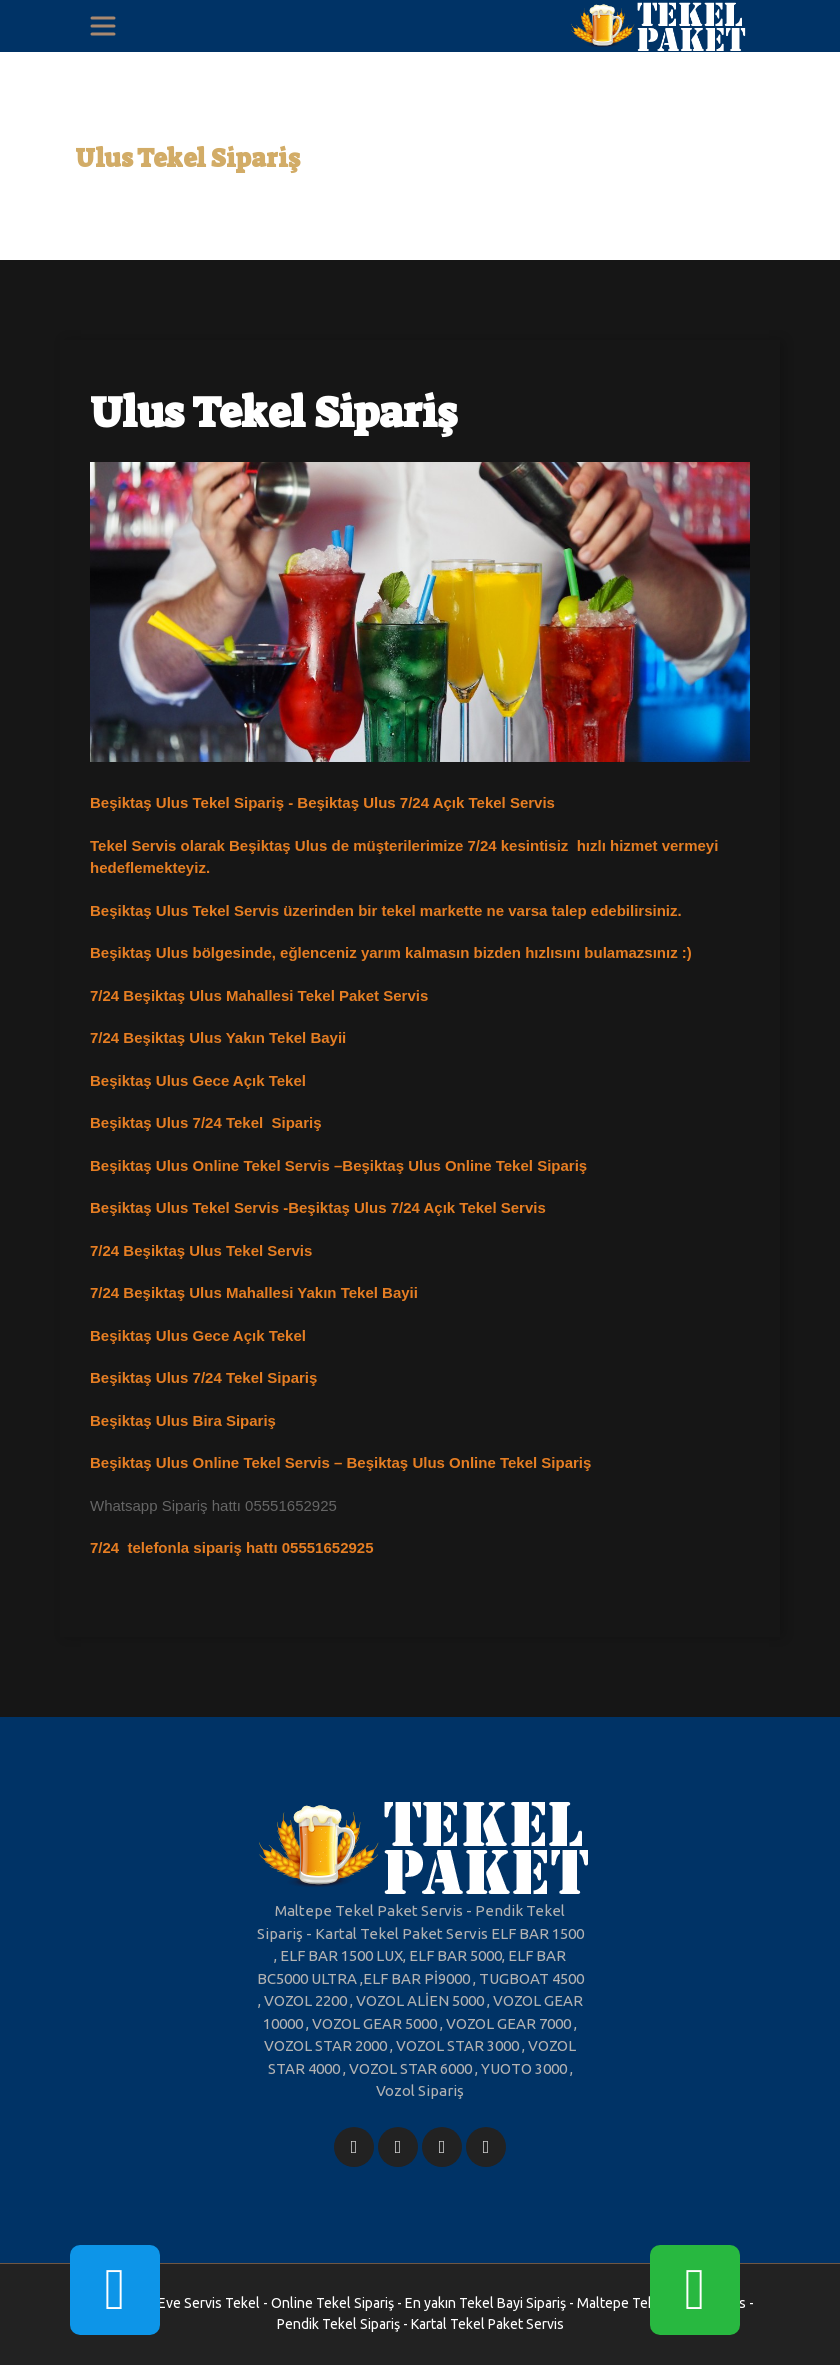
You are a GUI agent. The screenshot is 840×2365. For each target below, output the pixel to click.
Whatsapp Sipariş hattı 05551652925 (213, 1505)
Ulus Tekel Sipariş (187, 158)
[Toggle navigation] (103, 26)
